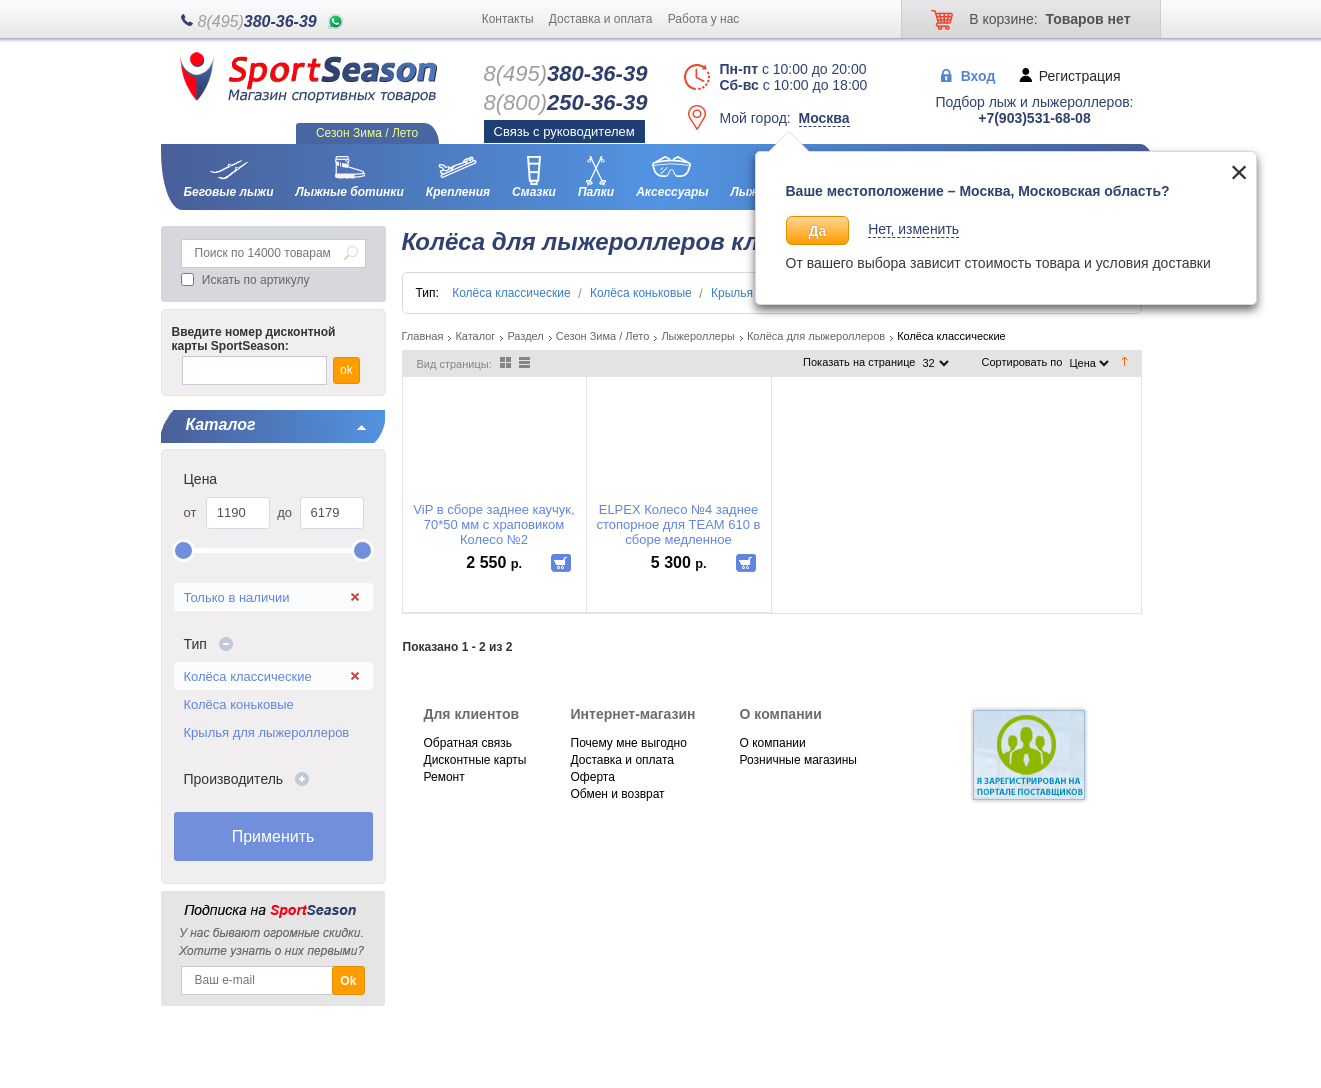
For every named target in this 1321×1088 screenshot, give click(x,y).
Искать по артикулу (256, 280)
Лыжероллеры (698, 336)
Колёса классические (248, 676)
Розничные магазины (798, 760)
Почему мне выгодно (629, 743)
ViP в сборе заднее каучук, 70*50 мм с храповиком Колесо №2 (493, 524)
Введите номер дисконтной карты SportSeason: (254, 339)
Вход (978, 75)
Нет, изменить (913, 229)
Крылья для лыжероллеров (267, 732)
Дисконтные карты (475, 760)
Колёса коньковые (239, 704)
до (284, 512)
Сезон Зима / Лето (603, 336)
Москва (824, 118)
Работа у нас (704, 19)
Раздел (525, 336)
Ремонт (444, 777)
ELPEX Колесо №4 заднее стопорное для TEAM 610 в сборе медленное (678, 524)
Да (818, 231)
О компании (773, 743)
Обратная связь (468, 743)
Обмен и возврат (618, 794)
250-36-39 (566, 102)
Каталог (475, 336)
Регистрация (1080, 75)
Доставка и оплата (601, 19)
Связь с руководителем (564, 131)
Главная (423, 336)
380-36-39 (257, 21)
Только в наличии (237, 597)
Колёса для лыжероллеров (816, 336)
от (190, 512)
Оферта (593, 777)
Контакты (508, 19)
